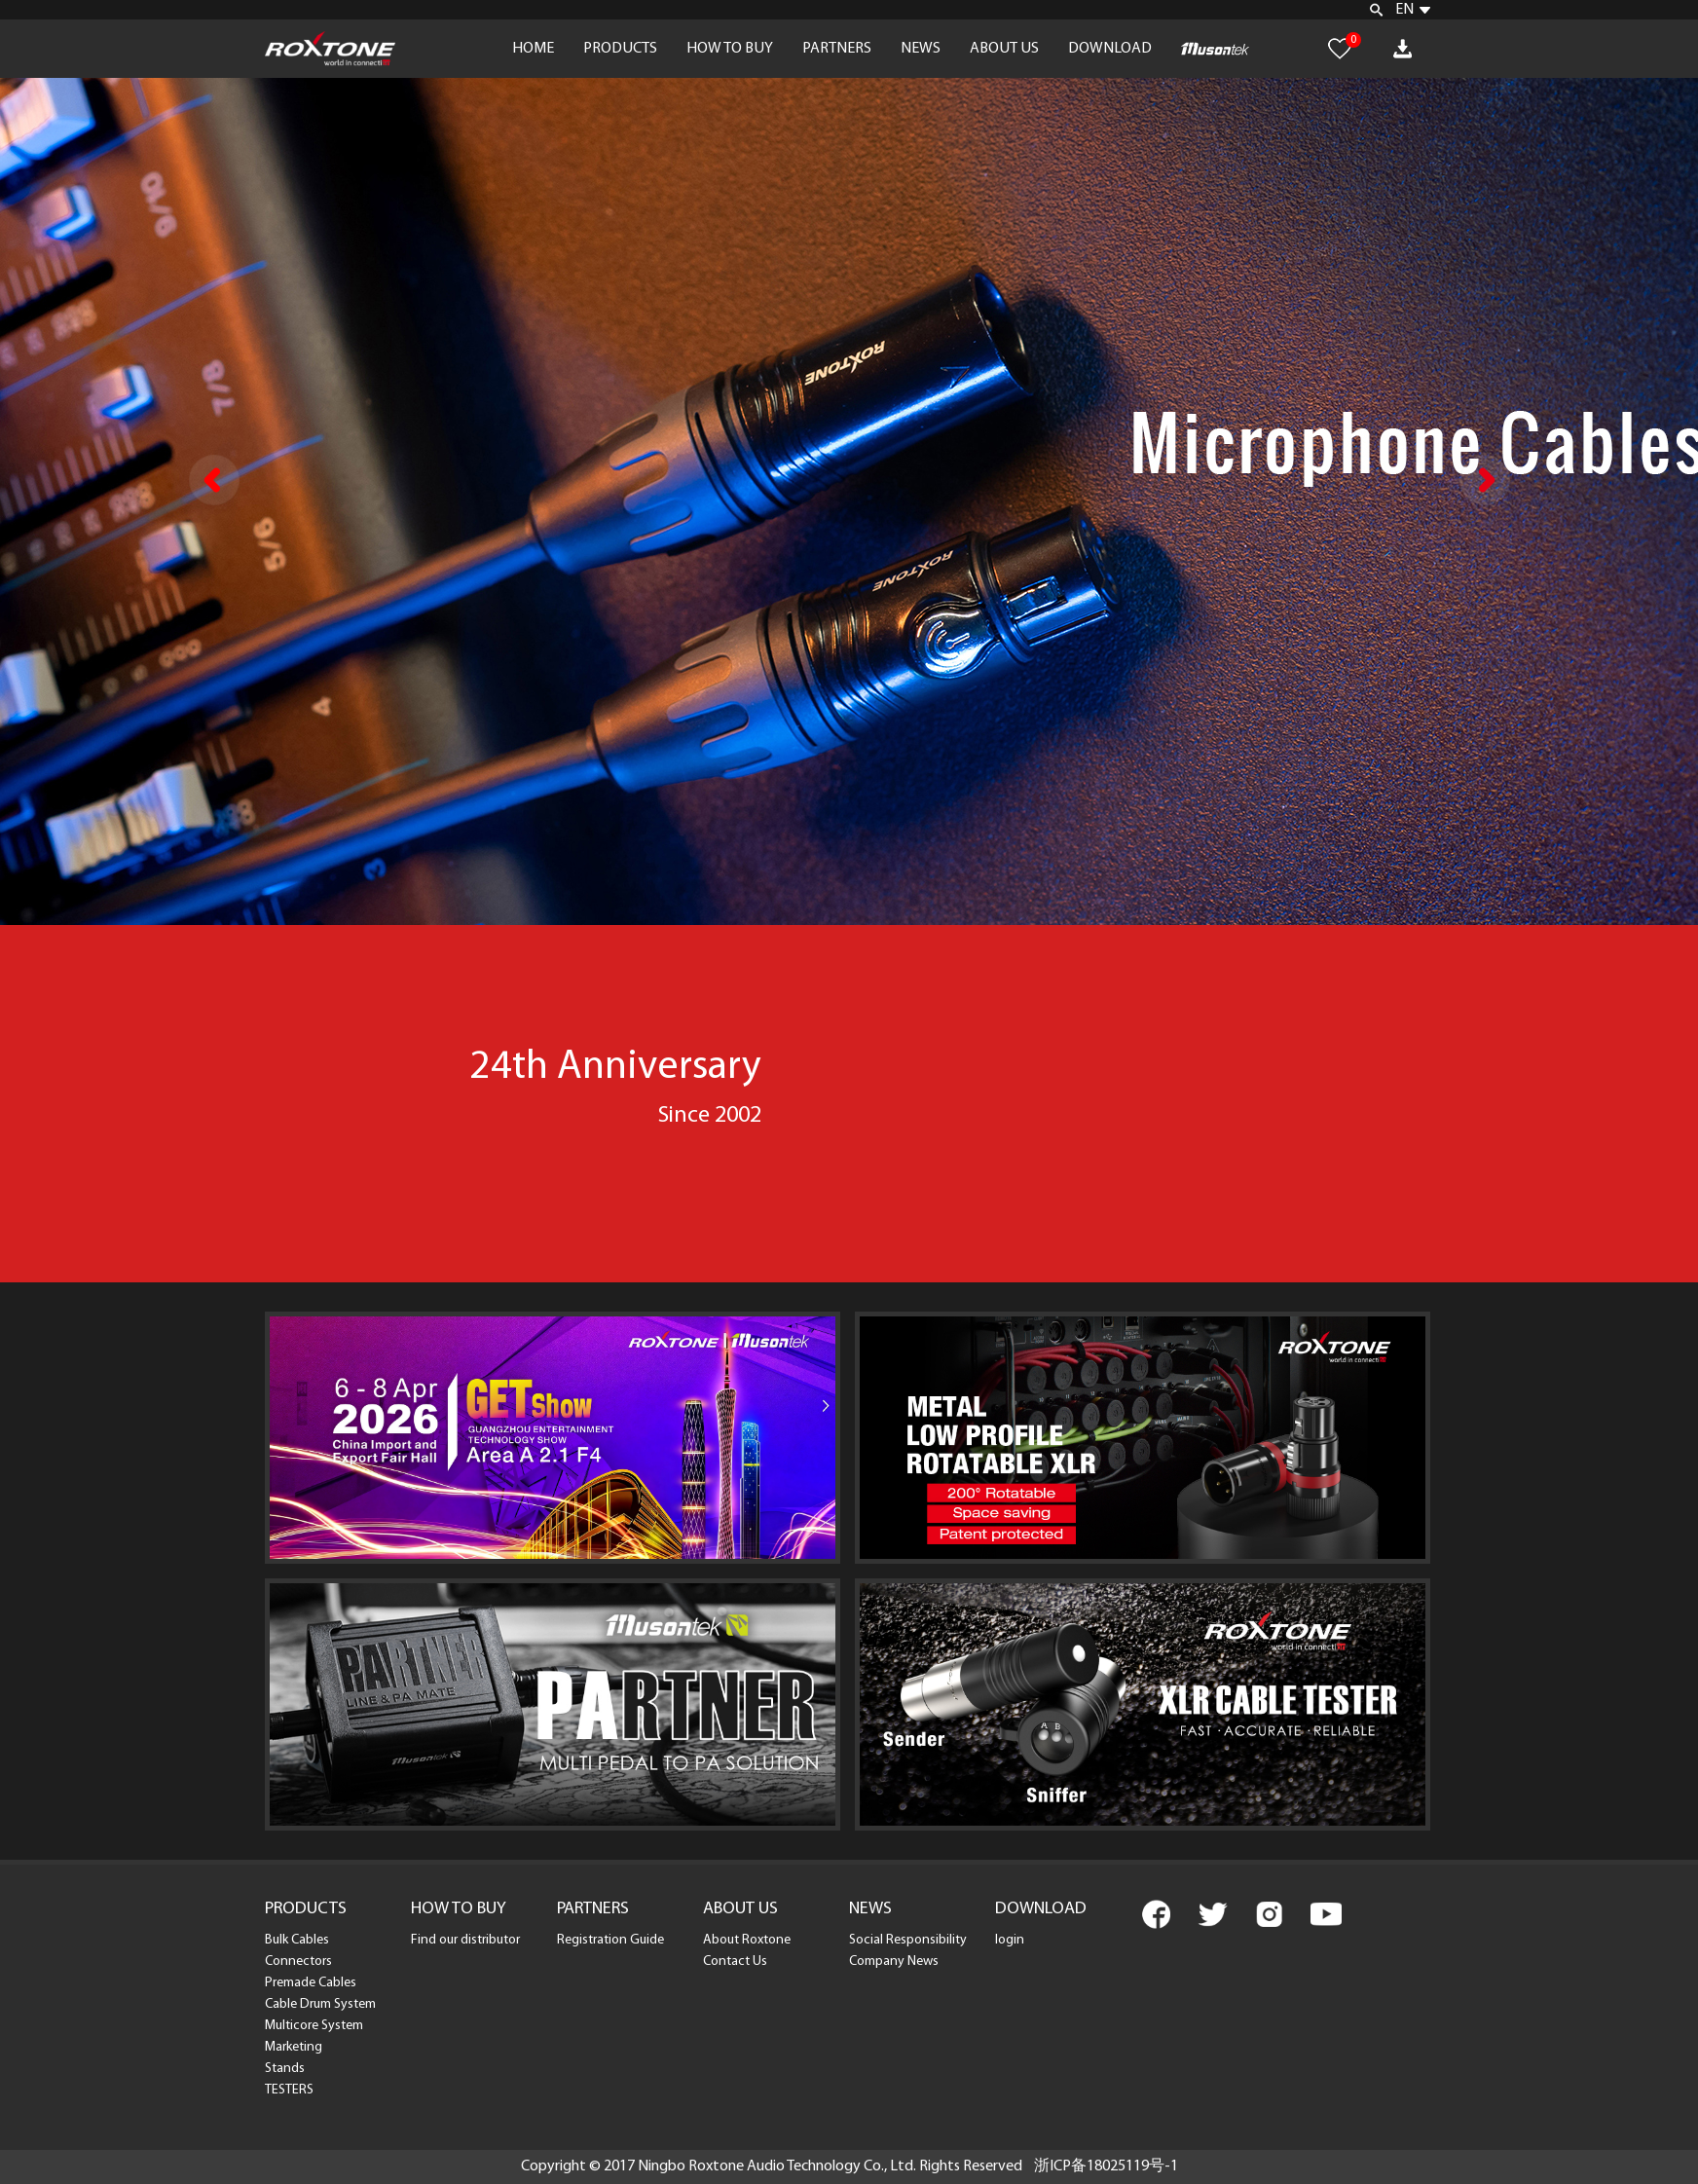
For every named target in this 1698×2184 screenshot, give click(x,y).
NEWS (921, 48)
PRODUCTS (620, 48)
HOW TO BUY (729, 48)
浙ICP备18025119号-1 (1106, 2166)
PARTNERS (836, 48)
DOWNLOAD (1110, 48)
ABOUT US (1004, 48)
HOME (533, 48)
